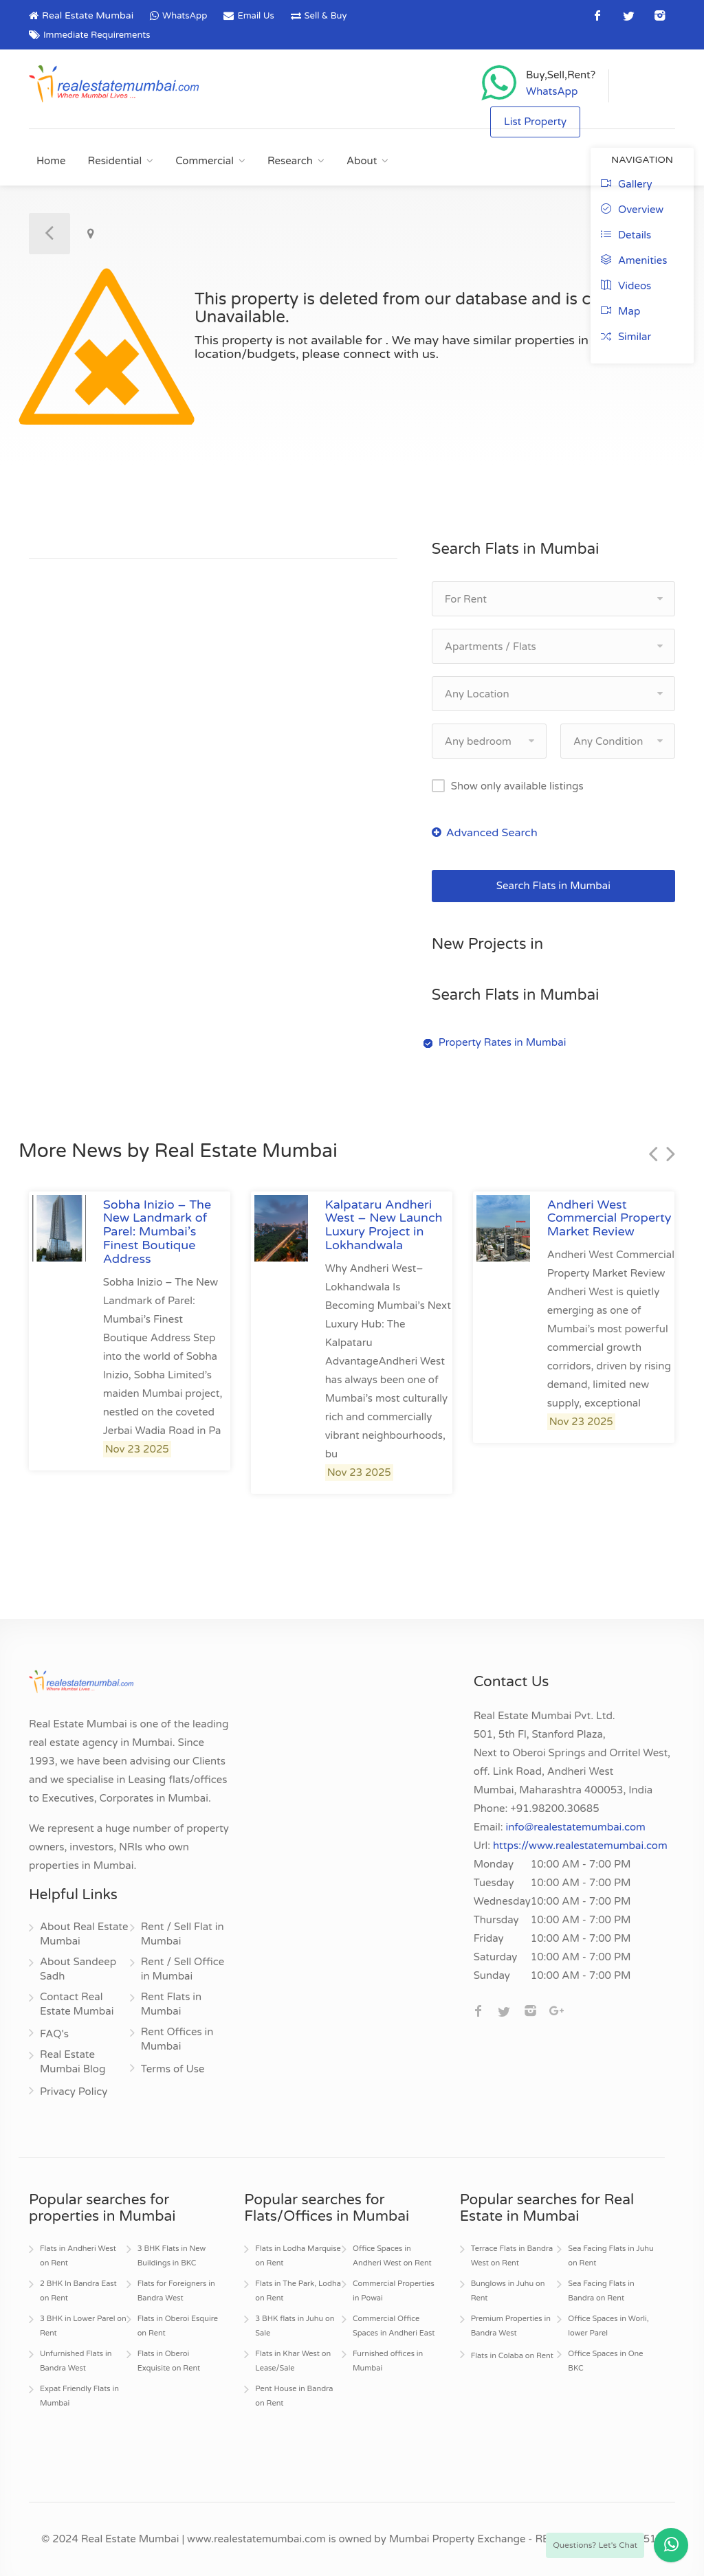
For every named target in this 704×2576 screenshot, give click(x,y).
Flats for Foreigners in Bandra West (176, 2291)
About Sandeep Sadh (78, 1969)
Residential (115, 161)
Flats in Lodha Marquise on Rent (298, 2255)
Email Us (255, 15)
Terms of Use (173, 2069)
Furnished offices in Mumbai (388, 2361)
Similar (626, 337)
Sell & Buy (326, 15)
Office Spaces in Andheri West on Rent (392, 2255)
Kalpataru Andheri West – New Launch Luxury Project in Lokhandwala (384, 1225)
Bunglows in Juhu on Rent (508, 2291)
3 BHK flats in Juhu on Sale (294, 2326)
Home (51, 161)
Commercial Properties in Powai (393, 2291)
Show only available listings (517, 786)
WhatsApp (184, 15)
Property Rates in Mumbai (502, 1042)
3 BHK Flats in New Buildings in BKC (172, 2255)
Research (290, 161)
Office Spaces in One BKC (605, 2361)
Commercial (204, 161)
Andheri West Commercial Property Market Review (609, 1218)
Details (626, 235)
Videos (626, 286)
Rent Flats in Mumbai (171, 2004)
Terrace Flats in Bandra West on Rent (512, 2255)
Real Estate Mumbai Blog (72, 2061)
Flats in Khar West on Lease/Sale (293, 2361)
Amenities (634, 260)
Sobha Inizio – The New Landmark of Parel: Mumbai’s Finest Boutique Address (157, 1231)
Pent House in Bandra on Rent (294, 2396)
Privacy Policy (73, 2091)
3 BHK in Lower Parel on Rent (83, 2326)
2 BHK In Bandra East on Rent (78, 2291)
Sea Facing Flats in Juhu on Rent (610, 2255)
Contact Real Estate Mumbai (76, 2004)
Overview (632, 209)
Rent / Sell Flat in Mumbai (182, 1933)
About (361, 161)
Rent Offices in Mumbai (177, 2039)
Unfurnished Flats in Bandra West (75, 2361)
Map (620, 311)
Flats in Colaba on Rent (512, 2355)
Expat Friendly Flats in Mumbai (79, 2396)
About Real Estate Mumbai (84, 1933)
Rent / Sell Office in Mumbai (182, 1969)
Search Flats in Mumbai (553, 886)
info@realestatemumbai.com (576, 1827)
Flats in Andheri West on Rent (78, 2255)
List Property (535, 121)
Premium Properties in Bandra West (511, 2326)
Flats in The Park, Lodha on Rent (298, 2291)
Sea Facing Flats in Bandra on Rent (601, 2291)
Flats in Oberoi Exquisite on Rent (169, 2361)
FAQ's (54, 2034)
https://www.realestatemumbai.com (580, 1845)
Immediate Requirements (96, 35)
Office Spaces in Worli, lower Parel (608, 2326)
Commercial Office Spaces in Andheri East (393, 2326)
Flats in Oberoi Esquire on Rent (178, 2326)
